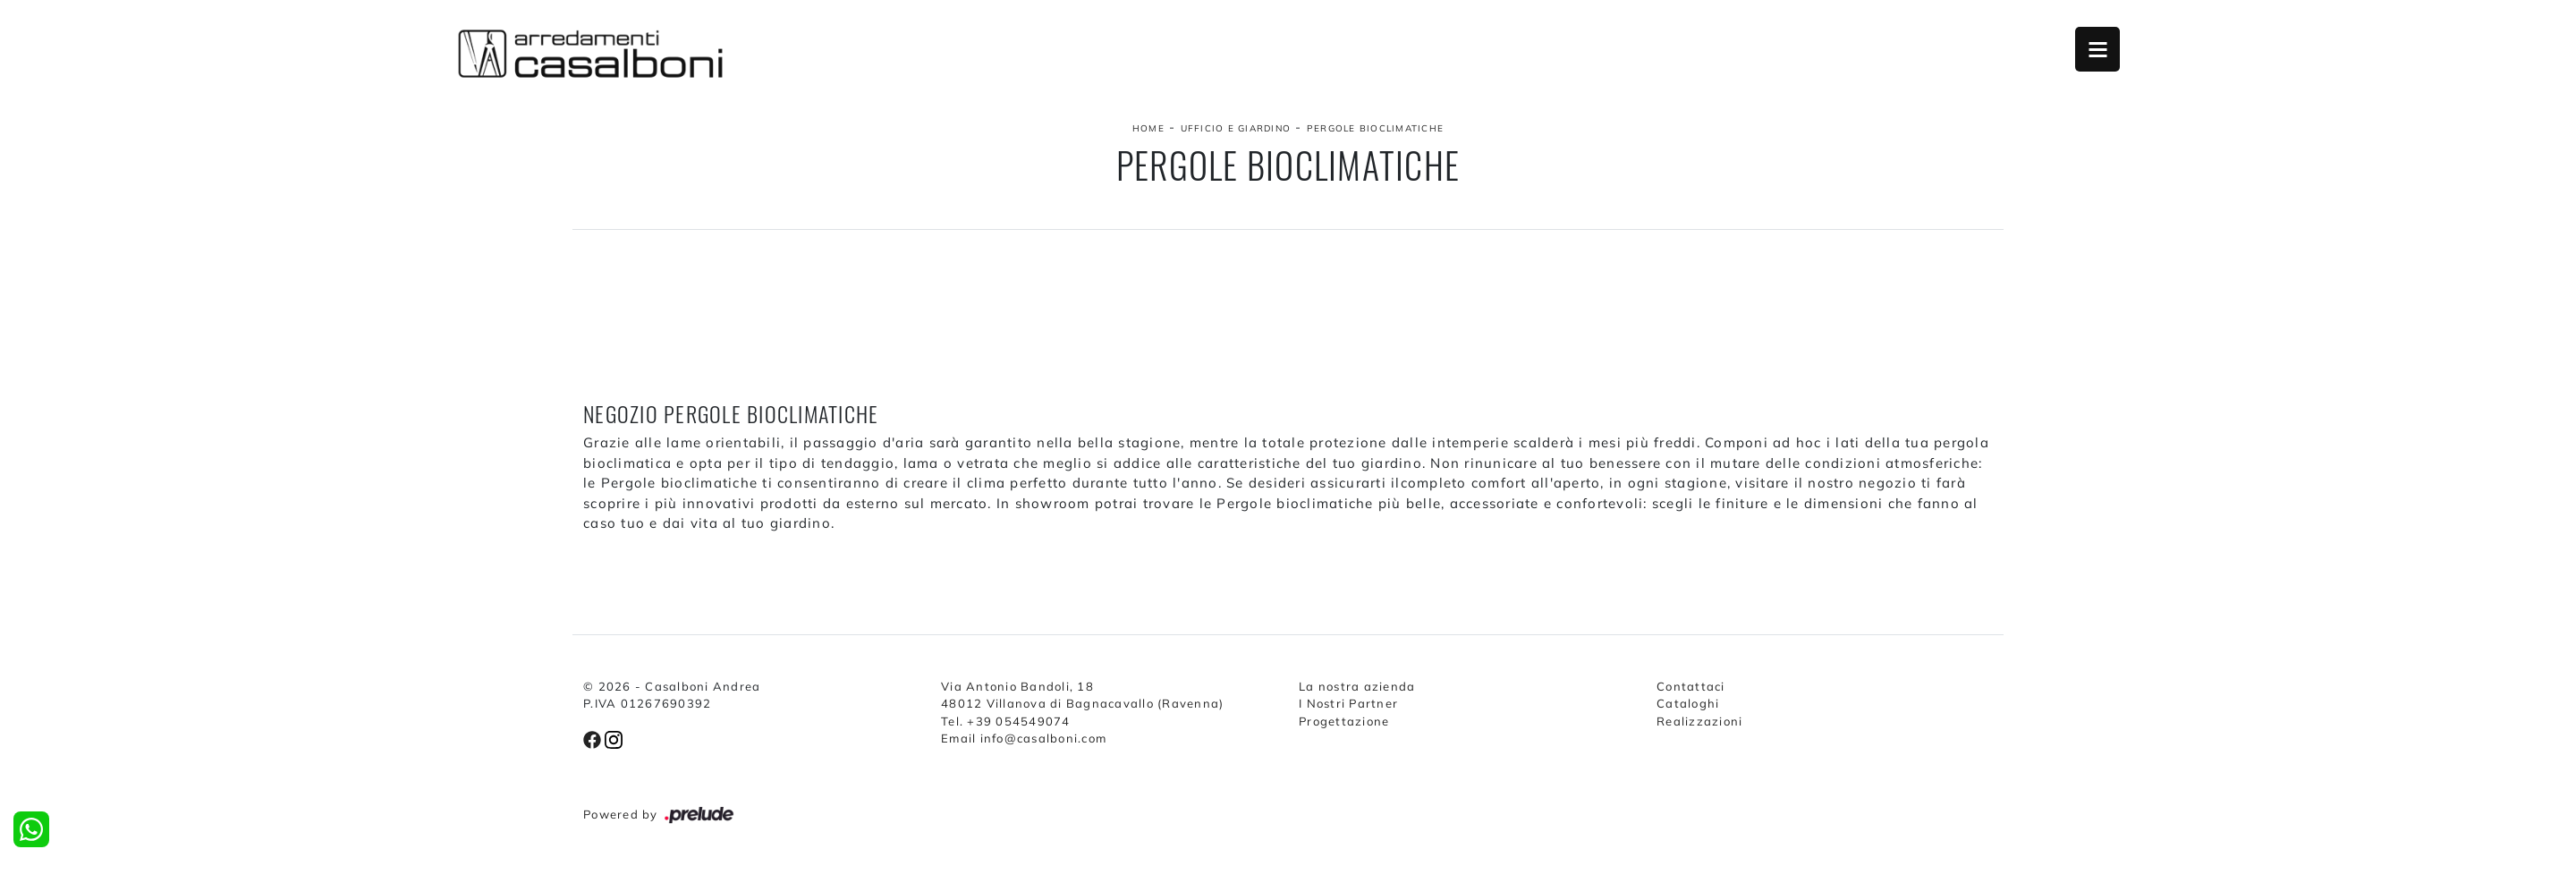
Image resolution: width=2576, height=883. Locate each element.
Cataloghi (1688, 703)
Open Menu (2097, 49)
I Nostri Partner (1348, 703)
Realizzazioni (1699, 721)
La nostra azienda (1357, 686)
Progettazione (1344, 721)
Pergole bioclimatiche (1375, 128)
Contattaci (1691, 686)
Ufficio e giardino (1236, 128)
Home (1148, 128)
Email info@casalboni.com (1023, 738)
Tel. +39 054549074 (1006, 721)
